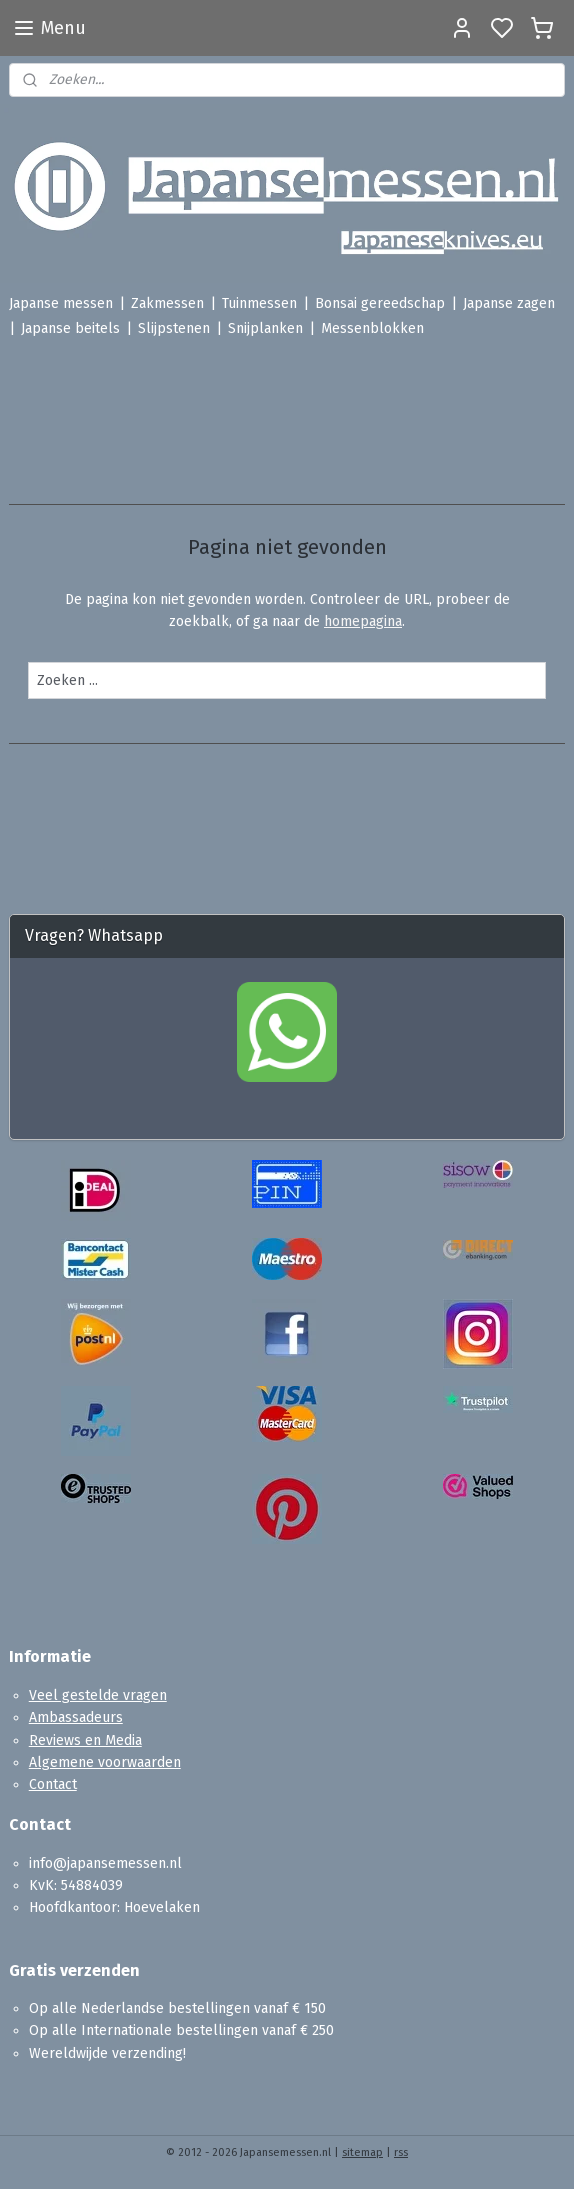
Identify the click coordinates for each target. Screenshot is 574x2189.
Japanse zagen (509, 303)
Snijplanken (265, 328)
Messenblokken (372, 328)
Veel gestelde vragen (98, 1695)
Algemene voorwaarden (105, 1762)
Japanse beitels (70, 328)
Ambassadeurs (76, 1717)
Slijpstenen (174, 328)
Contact (53, 1784)
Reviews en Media (85, 1740)
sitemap (362, 2152)
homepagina (363, 622)
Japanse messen (61, 303)
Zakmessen (167, 303)
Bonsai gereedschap (380, 303)
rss (401, 2152)
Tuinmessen (259, 303)
